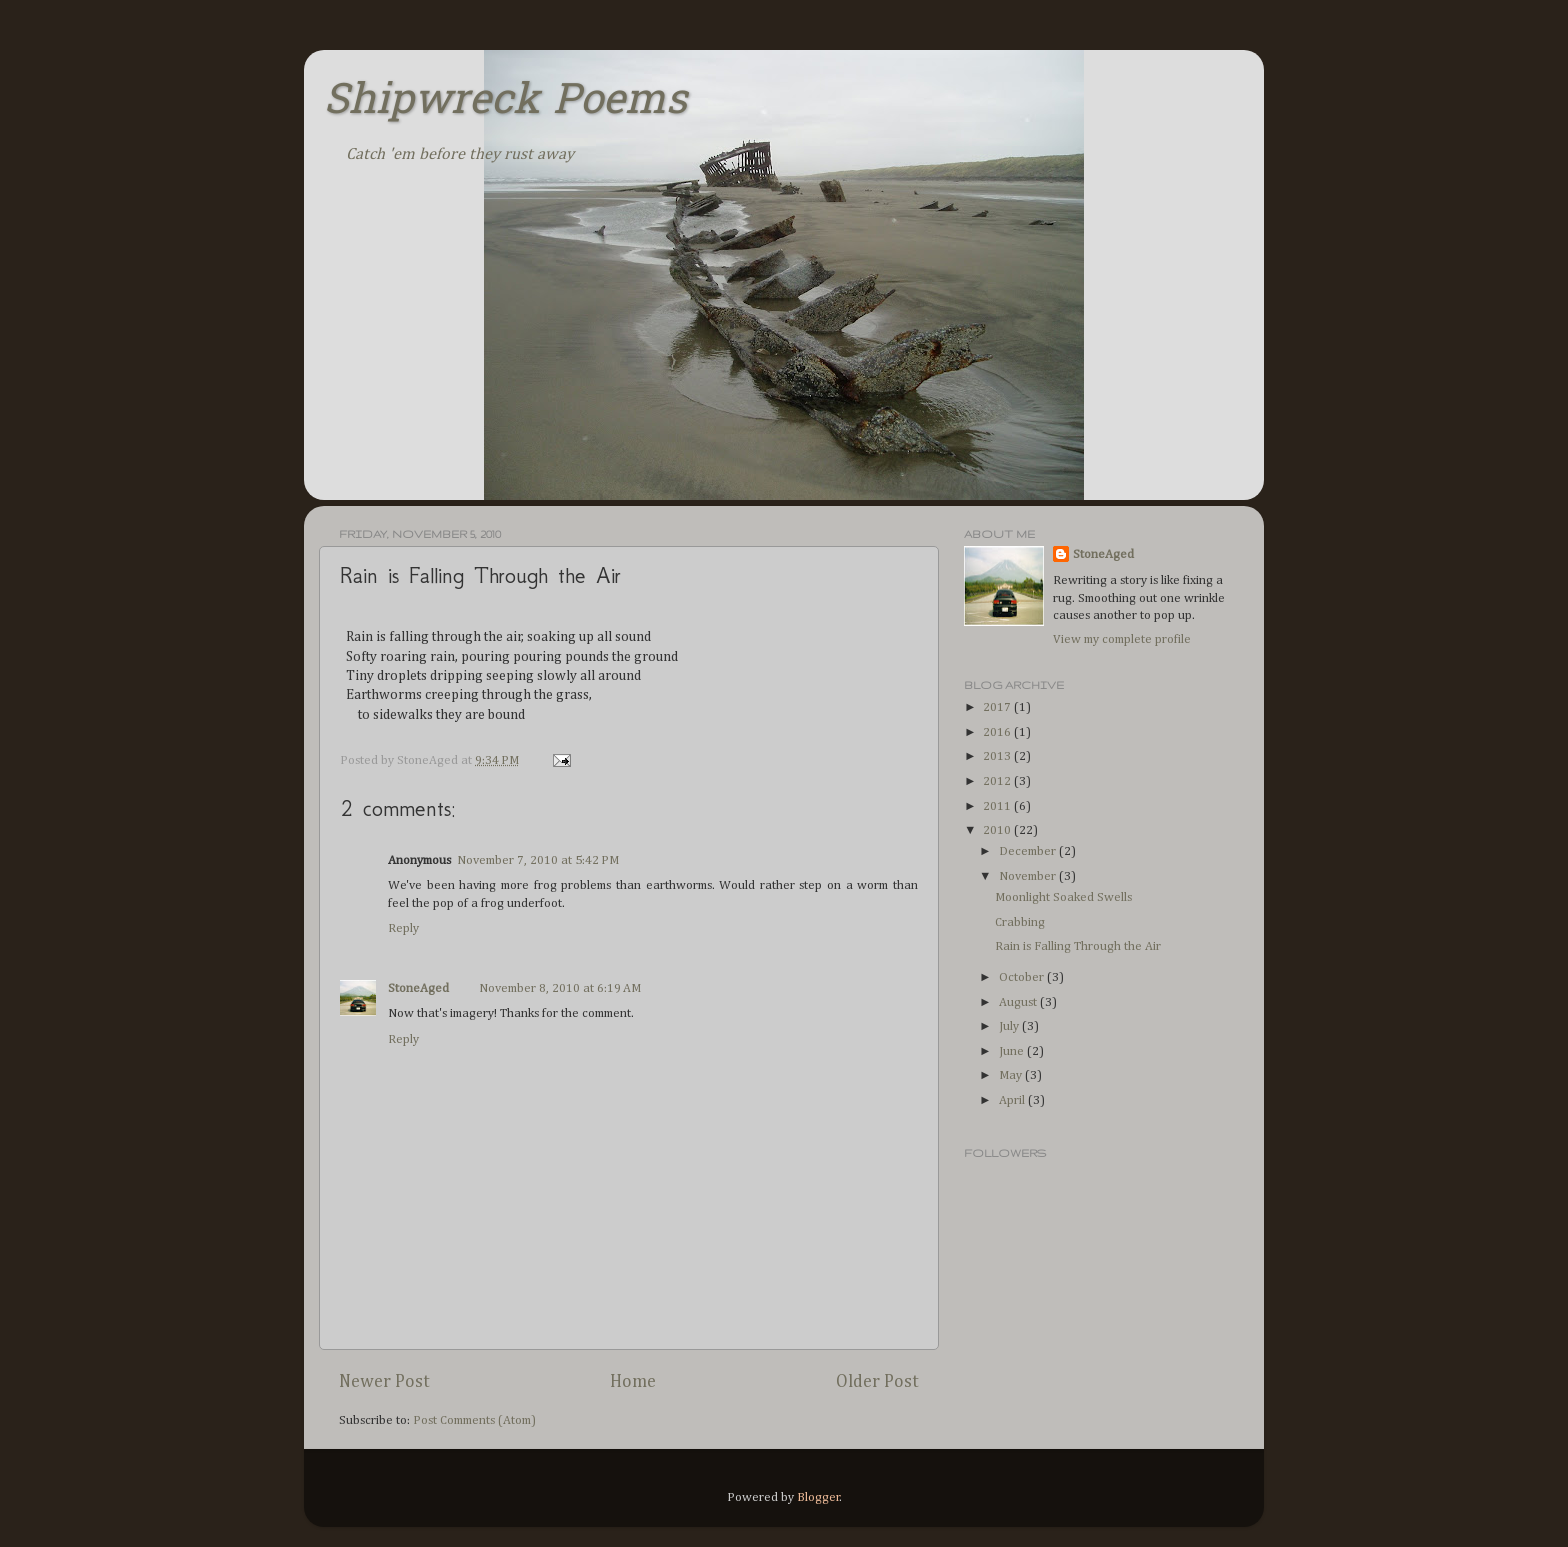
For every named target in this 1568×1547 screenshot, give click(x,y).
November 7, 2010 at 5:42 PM (538, 860)
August (1019, 1002)
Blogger (818, 1497)
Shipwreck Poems (505, 103)
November (1029, 876)
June (1013, 1051)
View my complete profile (1122, 639)
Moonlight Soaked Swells (1063, 897)
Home (633, 1382)
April (1013, 1100)
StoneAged (418, 988)
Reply (403, 928)
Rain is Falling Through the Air (1078, 946)
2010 (998, 830)
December (1029, 851)
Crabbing (1020, 922)
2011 (998, 806)
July (1010, 1026)
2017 (998, 707)
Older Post (877, 1382)
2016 (998, 732)
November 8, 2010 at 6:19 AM (560, 988)
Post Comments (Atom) (474, 1420)
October (1023, 977)
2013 (998, 756)
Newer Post (384, 1382)
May (1012, 1075)
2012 (998, 781)
